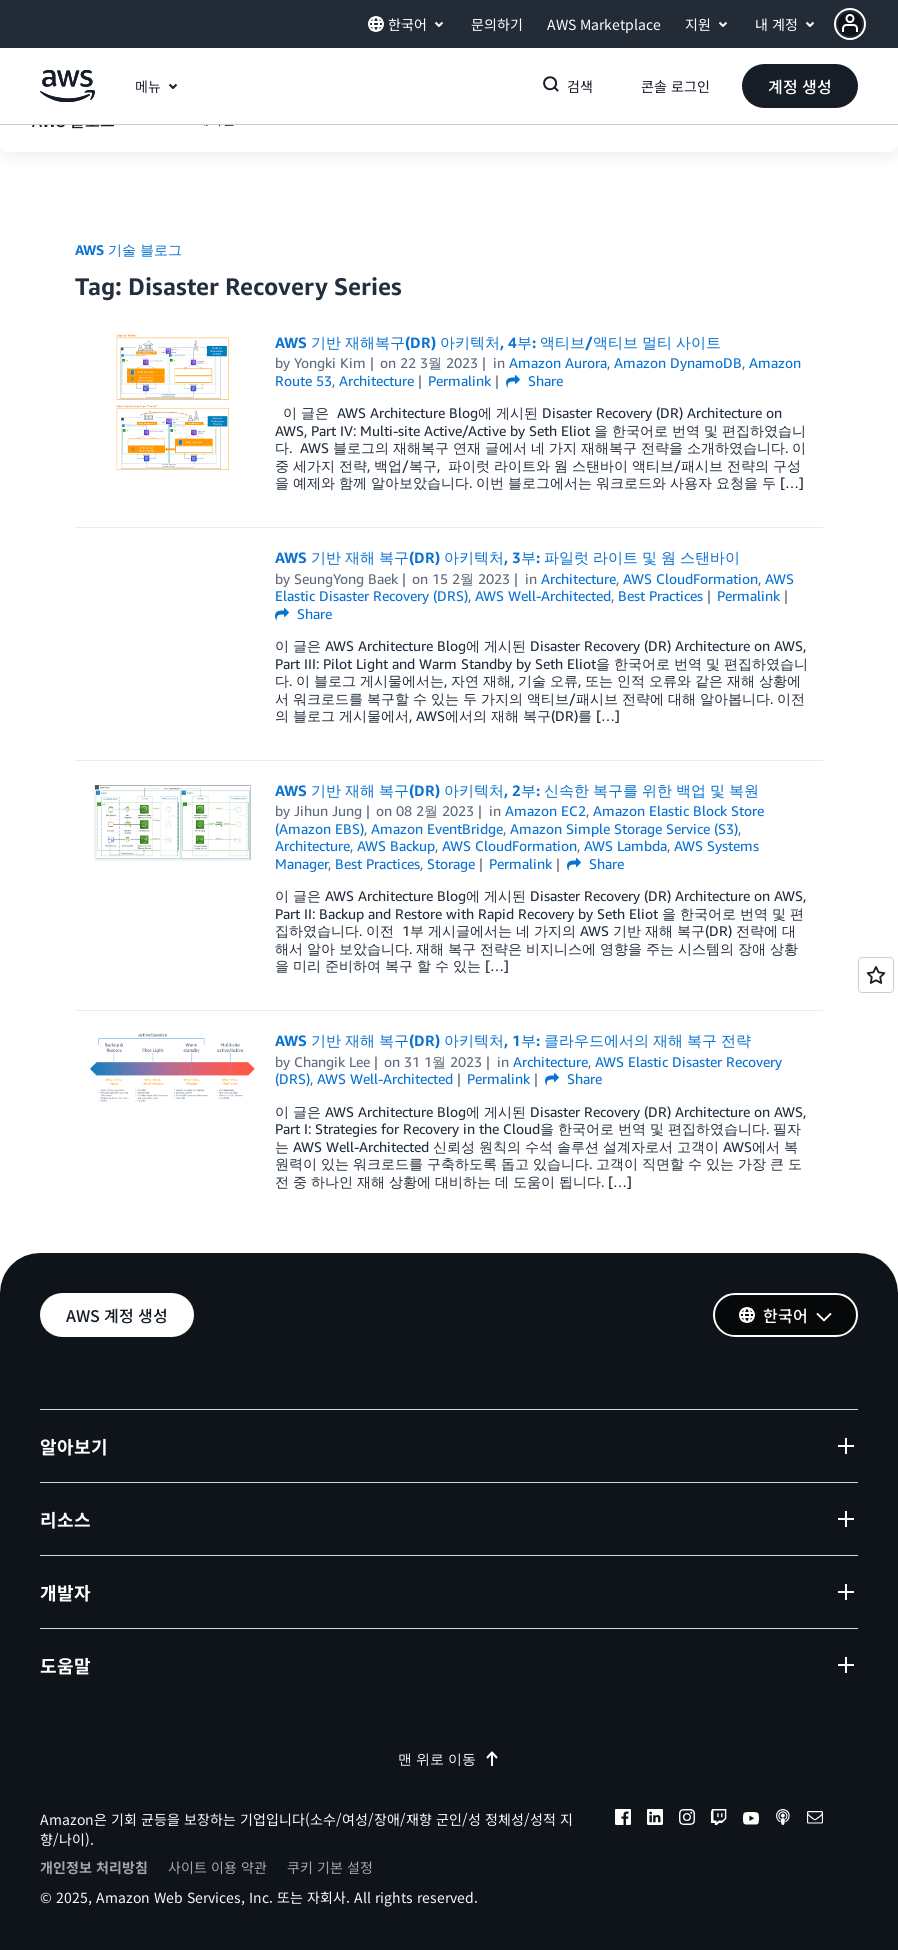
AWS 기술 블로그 (128, 249)
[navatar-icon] (850, 24)
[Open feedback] (876, 975)
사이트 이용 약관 (217, 1867)
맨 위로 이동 (449, 1758)
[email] (815, 1820)
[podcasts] (783, 1820)
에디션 (215, 172)
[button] (866, 24)
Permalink (459, 380)
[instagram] (687, 1820)
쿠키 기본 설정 (330, 1867)
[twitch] (719, 1820)
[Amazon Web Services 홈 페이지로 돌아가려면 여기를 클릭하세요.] (67, 96)
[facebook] (623, 1820)
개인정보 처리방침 (94, 1867)
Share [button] (534, 380)
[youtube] (751, 1820)
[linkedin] (655, 1820)
